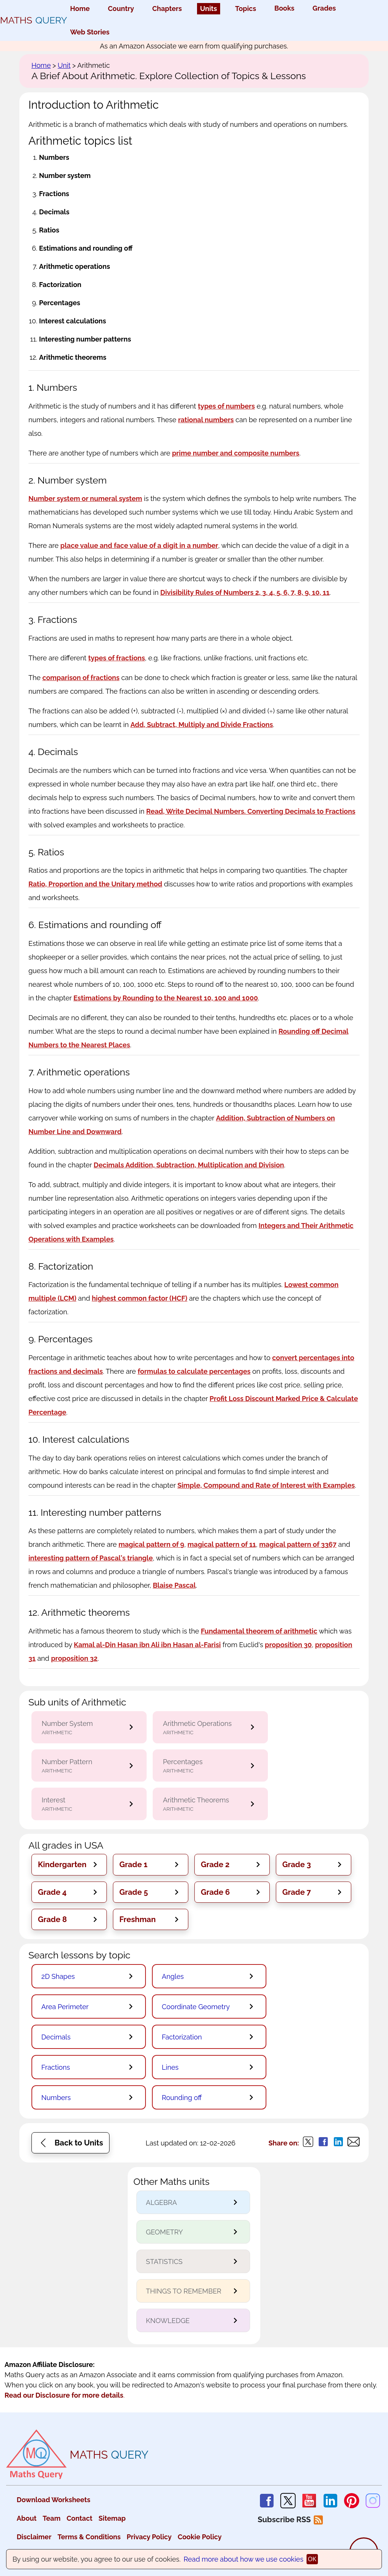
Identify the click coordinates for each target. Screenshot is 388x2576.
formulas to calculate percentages (194, 1371)
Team (51, 2518)
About (26, 2518)
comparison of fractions (81, 678)
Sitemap (112, 2518)
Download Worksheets (53, 2500)
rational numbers (206, 420)
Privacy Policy (149, 2537)
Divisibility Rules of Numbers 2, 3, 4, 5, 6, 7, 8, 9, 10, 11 (245, 592)
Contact (79, 2518)
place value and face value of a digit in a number (139, 545)
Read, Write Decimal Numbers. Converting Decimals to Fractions (250, 811)
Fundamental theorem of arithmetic (259, 1631)
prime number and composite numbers (235, 453)
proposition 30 (288, 1645)
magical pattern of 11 (222, 1544)
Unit (64, 65)
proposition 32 (74, 1658)
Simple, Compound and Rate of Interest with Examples (266, 1485)
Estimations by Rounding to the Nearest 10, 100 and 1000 (166, 998)
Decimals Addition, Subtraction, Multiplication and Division (189, 1165)
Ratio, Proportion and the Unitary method (95, 884)
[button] (69, 1864)
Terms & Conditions (89, 2537)
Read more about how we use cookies (244, 2559)
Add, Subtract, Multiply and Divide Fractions (201, 725)
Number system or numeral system (85, 498)
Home (41, 65)
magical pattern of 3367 (297, 1544)
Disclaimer (34, 2537)
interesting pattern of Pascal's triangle (90, 1558)
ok (312, 2559)
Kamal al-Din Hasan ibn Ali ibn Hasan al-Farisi (147, 1645)
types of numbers (226, 406)
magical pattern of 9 (151, 1544)
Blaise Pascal (174, 1585)
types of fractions (116, 658)
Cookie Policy (200, 2537)
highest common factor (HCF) (139, 1298)
